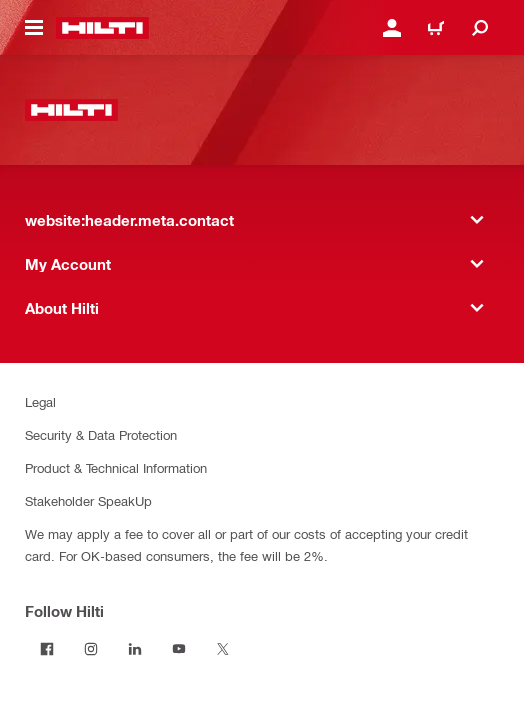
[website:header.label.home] (102, 28)
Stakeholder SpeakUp (88, 500)
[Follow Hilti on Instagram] (91, 649)
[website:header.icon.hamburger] (34, 28)
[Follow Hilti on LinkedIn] (135, 649)
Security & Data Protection (101, 434)
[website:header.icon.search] (480, 28)
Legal (40, 401)
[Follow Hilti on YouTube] (179, 649)
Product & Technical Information (116, 467)
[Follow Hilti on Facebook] (47, 649)
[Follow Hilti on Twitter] (223, 649)
